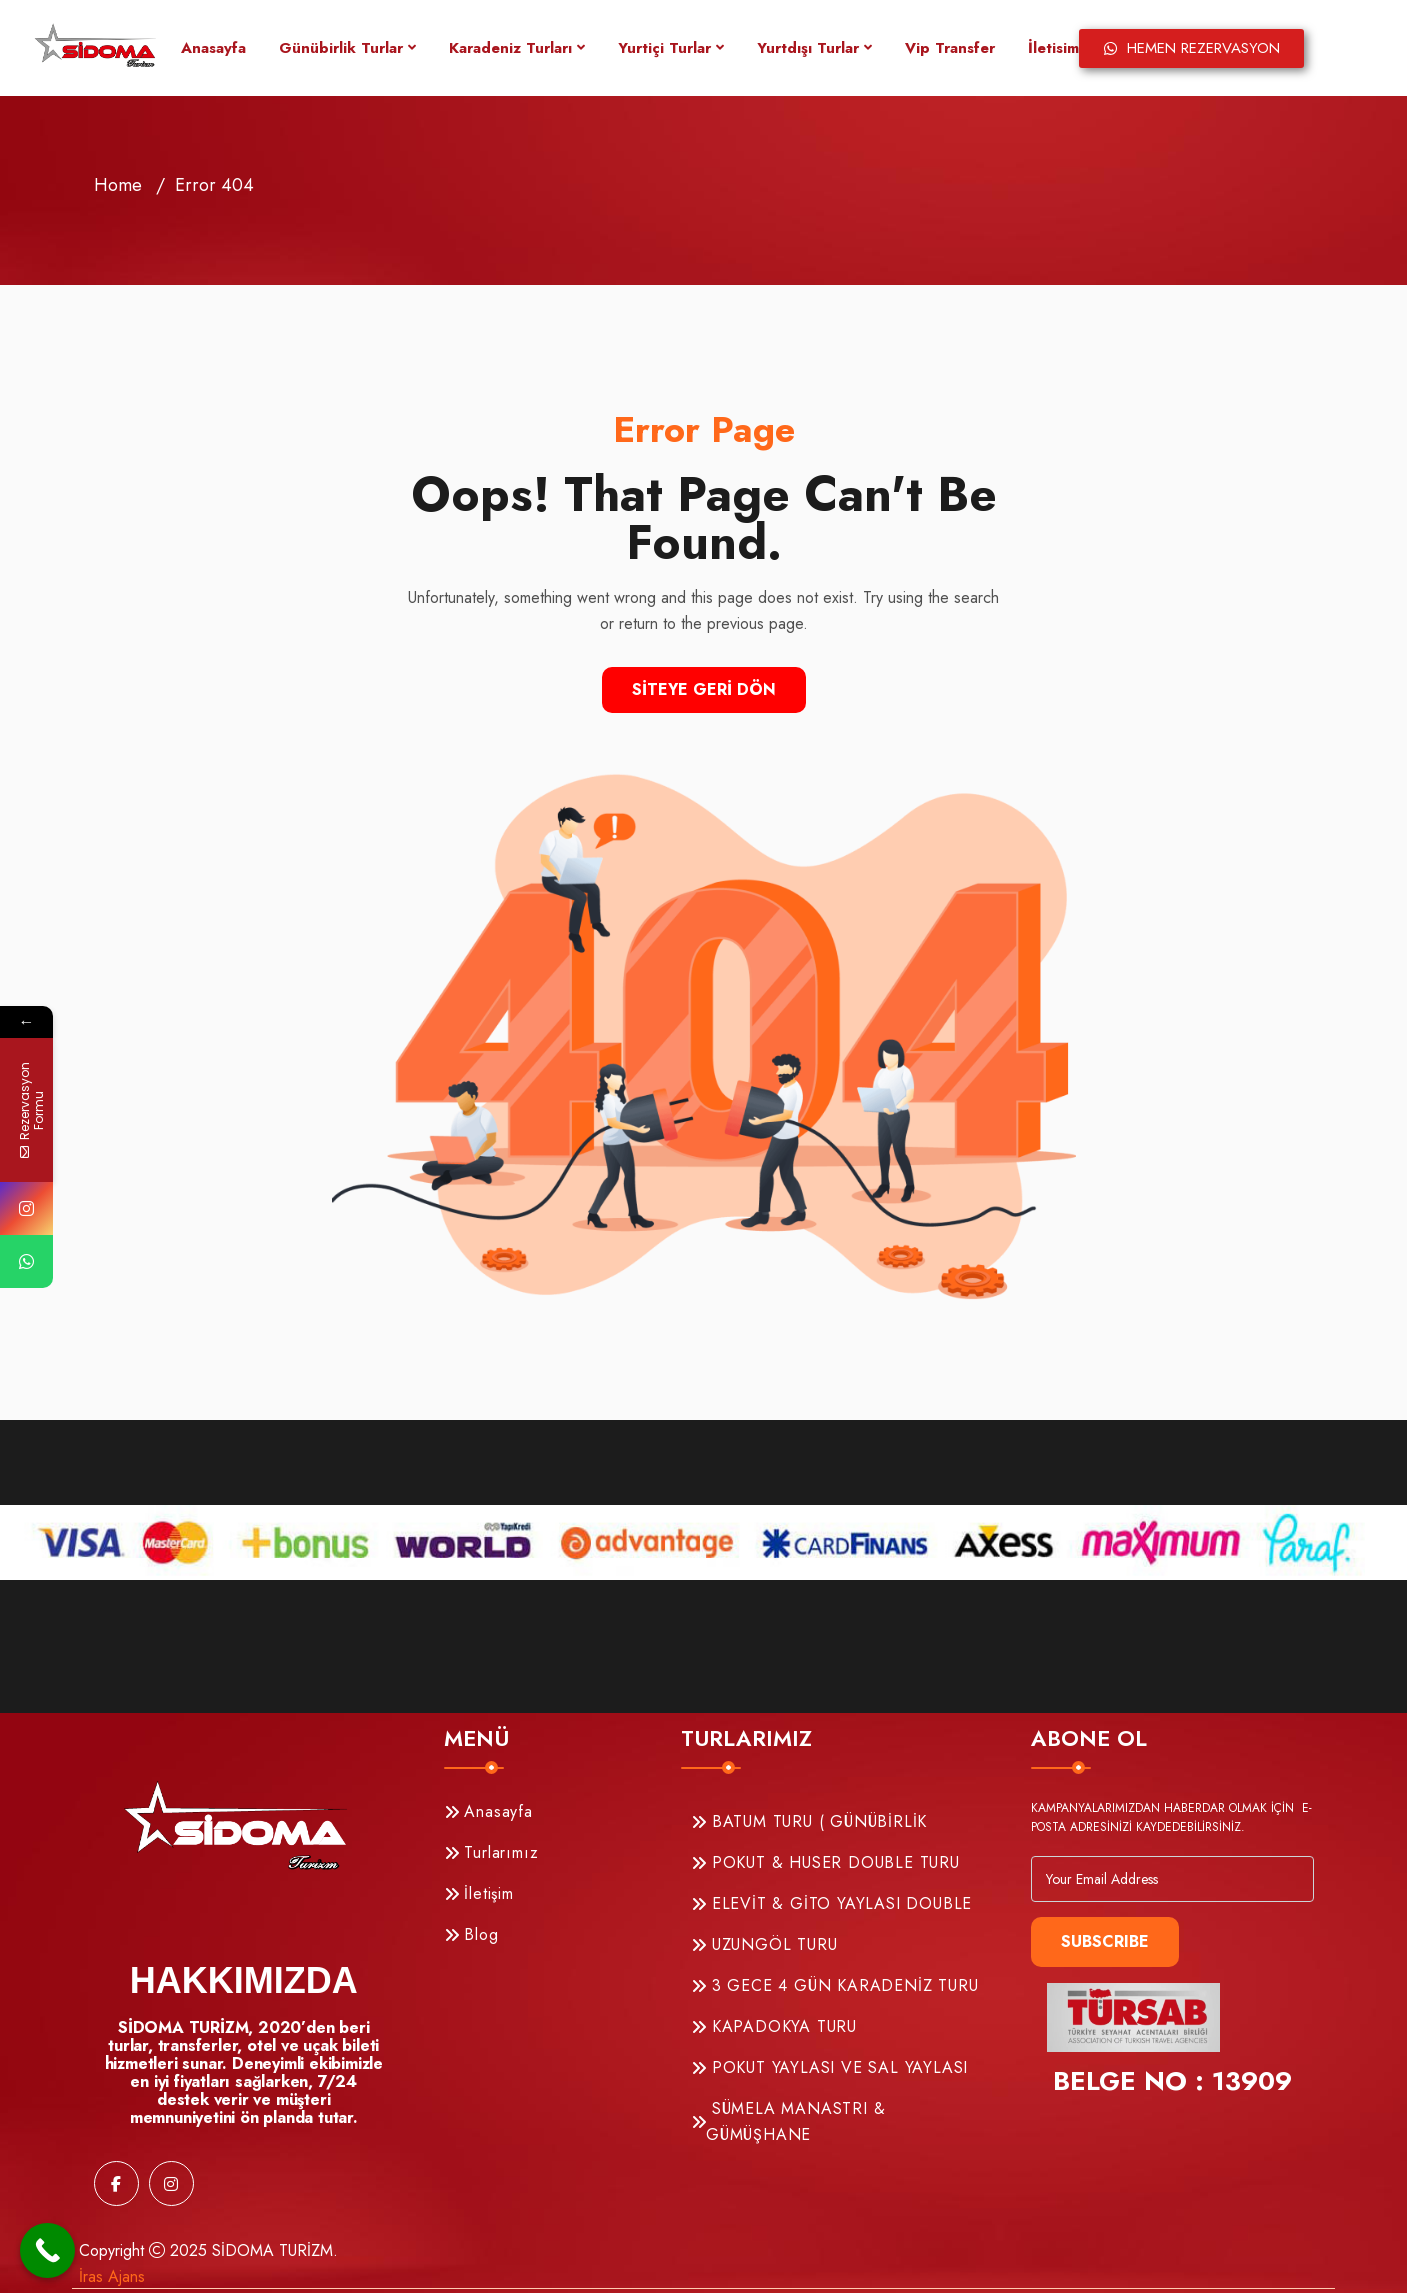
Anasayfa (213, 48)
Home (118, 185)
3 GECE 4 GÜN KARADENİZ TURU (834, 1985)
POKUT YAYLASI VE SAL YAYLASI (829, 2067)
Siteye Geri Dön (704, 689)
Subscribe (1105, 1941)
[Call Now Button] (47, 2250)
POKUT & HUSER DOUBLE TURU (825, 1862)
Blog (471, 1934)
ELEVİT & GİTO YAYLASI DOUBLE (831, 1903)
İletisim (1053, 48)
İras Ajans (112, 2276)
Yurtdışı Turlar (808, 48)
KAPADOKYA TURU (774, 2026)
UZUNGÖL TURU (764, 1944)
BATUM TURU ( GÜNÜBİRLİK (809, 1821)
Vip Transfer (950, 48)
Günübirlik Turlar (341, 48)
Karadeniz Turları (510, 48)
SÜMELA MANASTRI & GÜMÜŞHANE (788, 2121)
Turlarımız (491, 1852)
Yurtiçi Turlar (664, 48)
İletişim (479, 1893)
